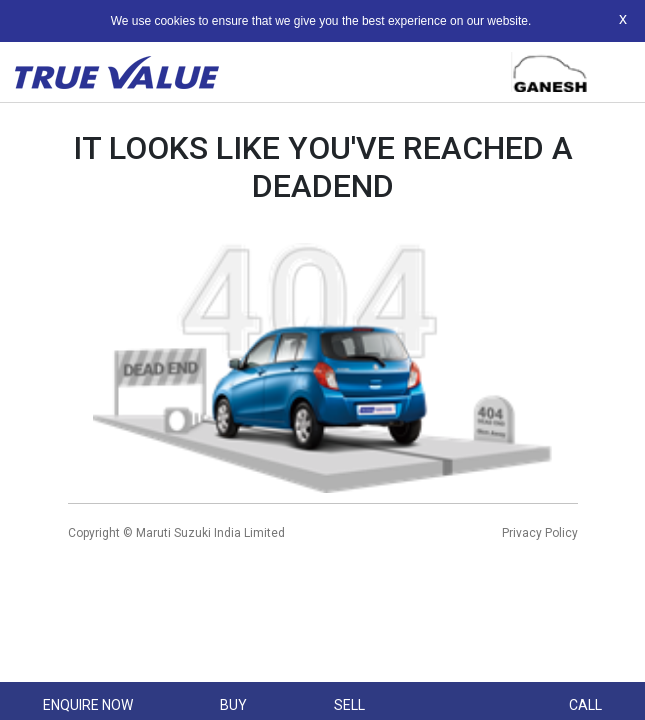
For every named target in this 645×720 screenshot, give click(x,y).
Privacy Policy (540, 533)
